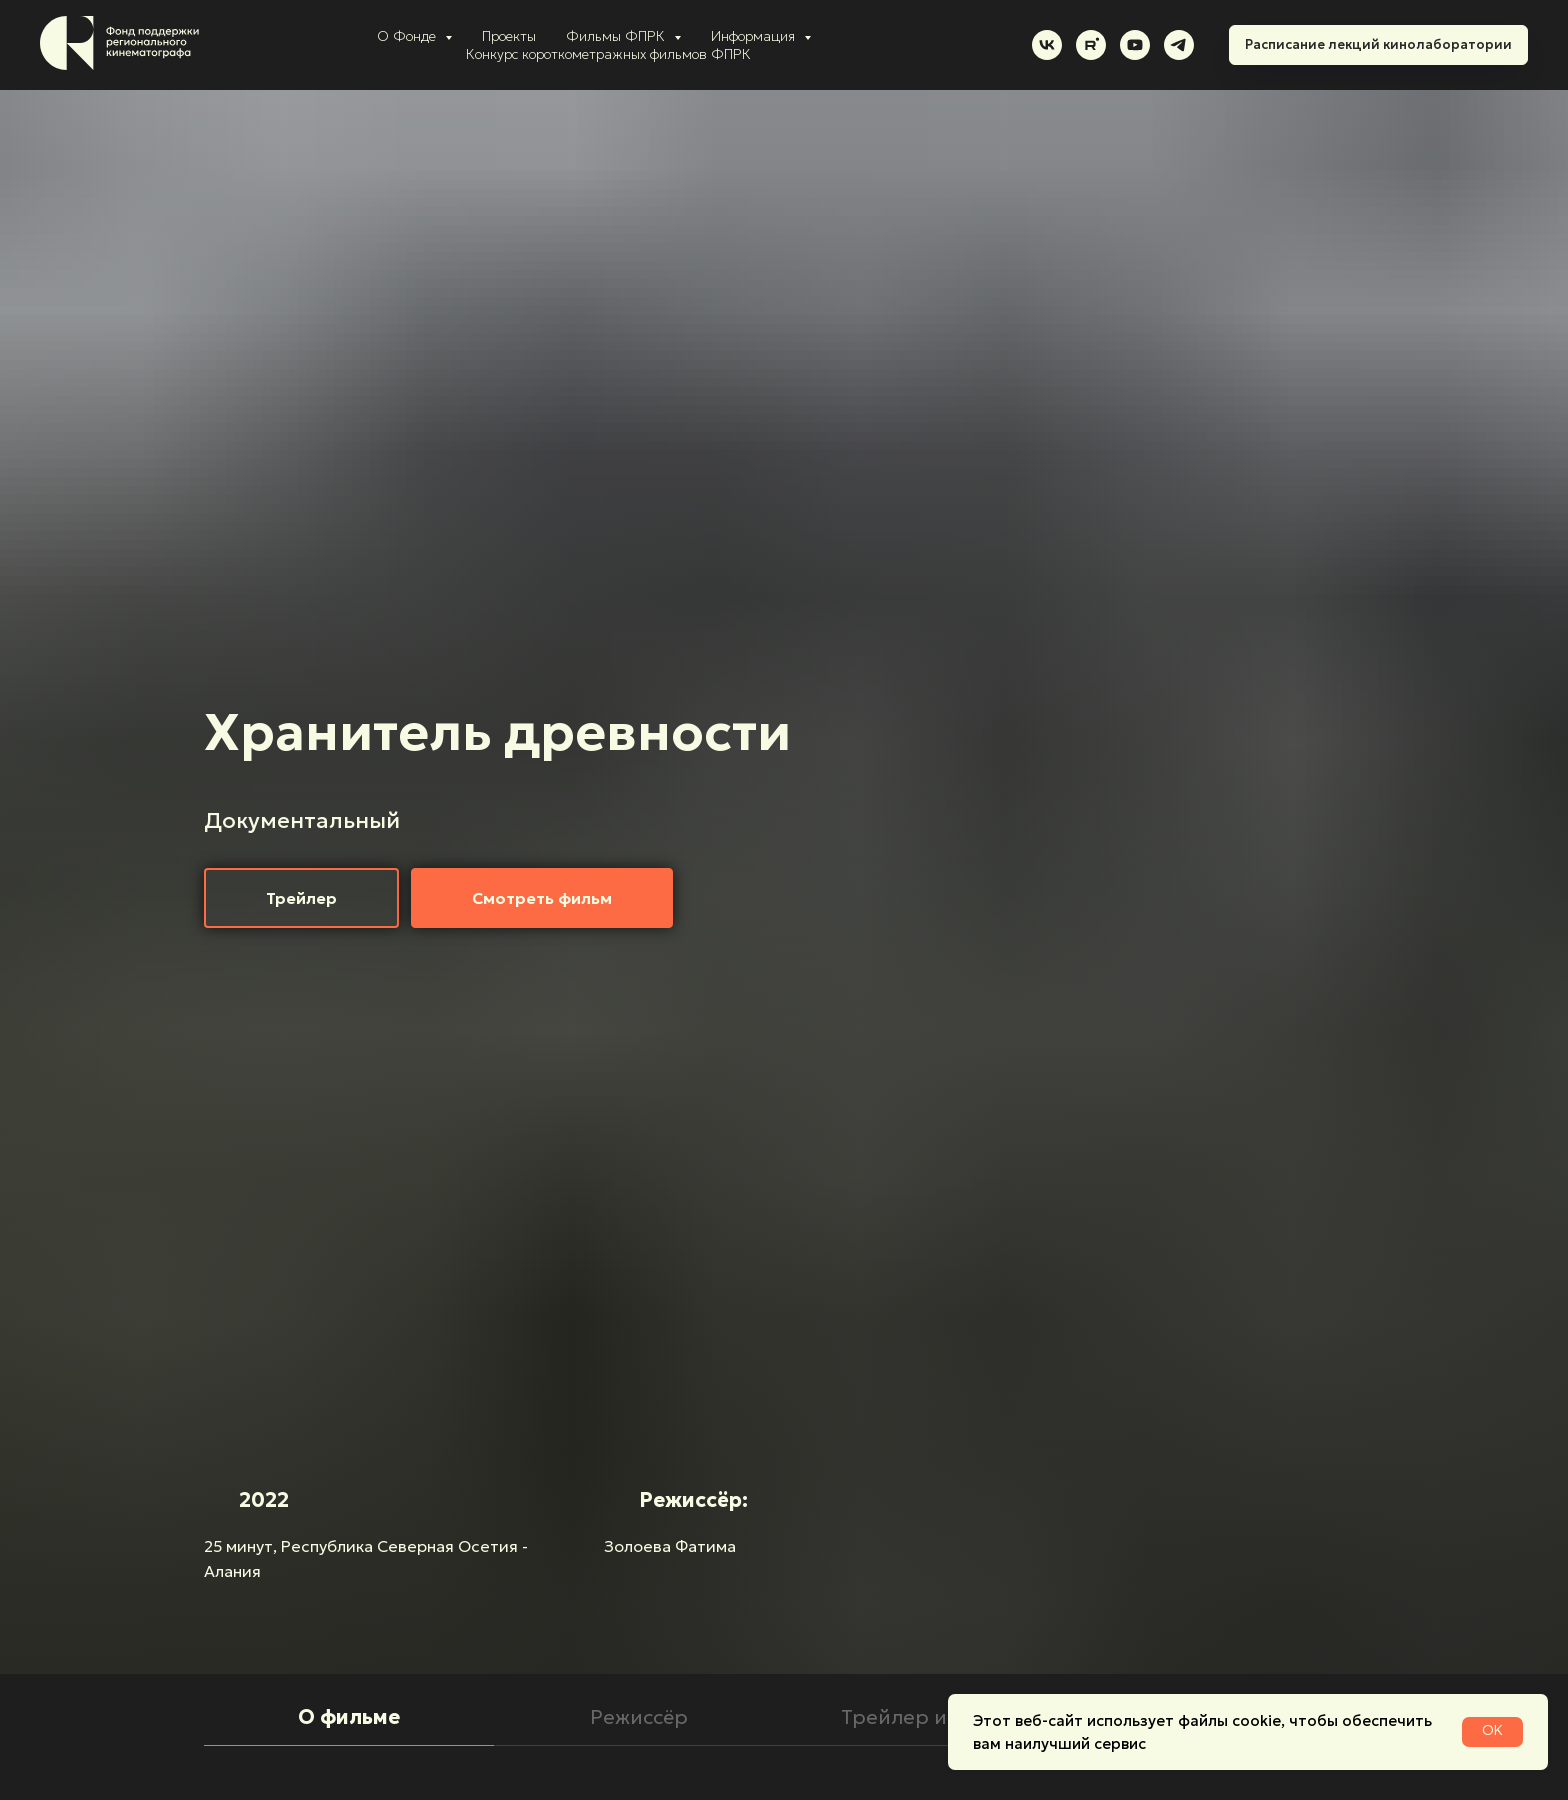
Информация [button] (755, 36)
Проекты (509, 36)
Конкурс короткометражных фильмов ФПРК (608, 54)
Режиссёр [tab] (639, 1717)
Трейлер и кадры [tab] (929, 1717)
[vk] (1047, 45)
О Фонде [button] (408, 36)
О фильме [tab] (349, 1717)
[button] (301, 898)
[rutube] (1091, 45)
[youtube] (1135, 45)
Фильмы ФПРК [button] (617, 36)
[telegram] (1179, 45)
